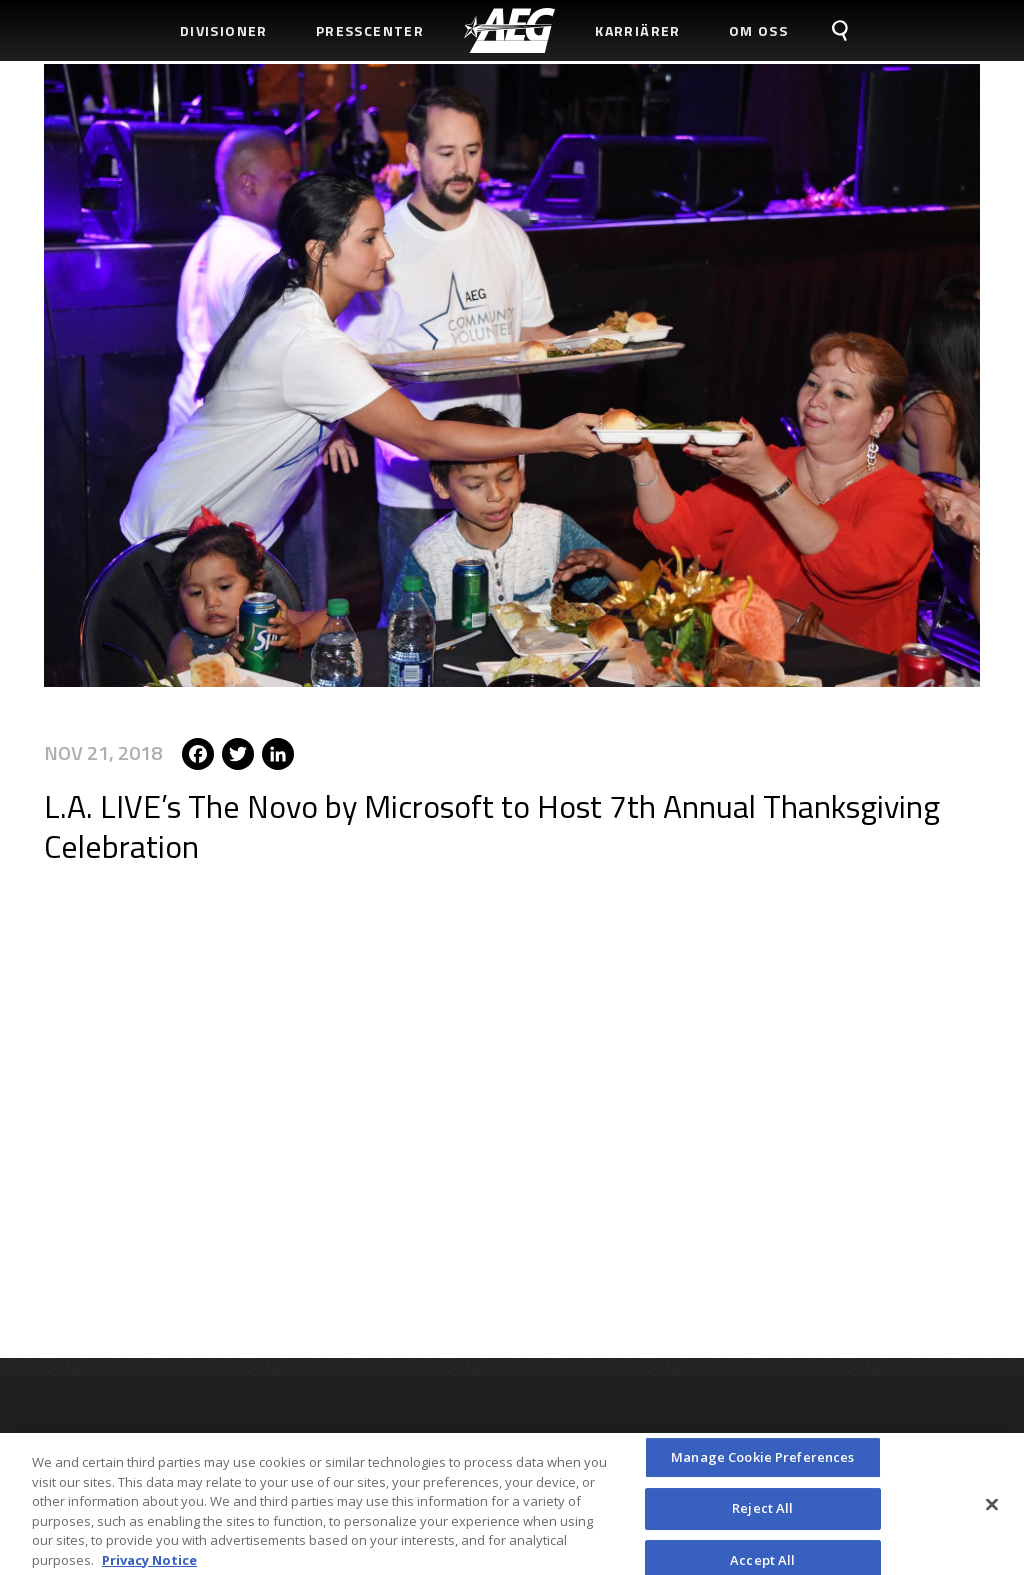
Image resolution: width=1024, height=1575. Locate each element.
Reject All (762, 1515)
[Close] (992, 1511)
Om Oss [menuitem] (758, 30)
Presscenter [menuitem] (370, 30)
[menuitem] (509, 30)
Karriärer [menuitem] (638, 30)
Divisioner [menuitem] (224, 30)
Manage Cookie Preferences (762, 1463)
